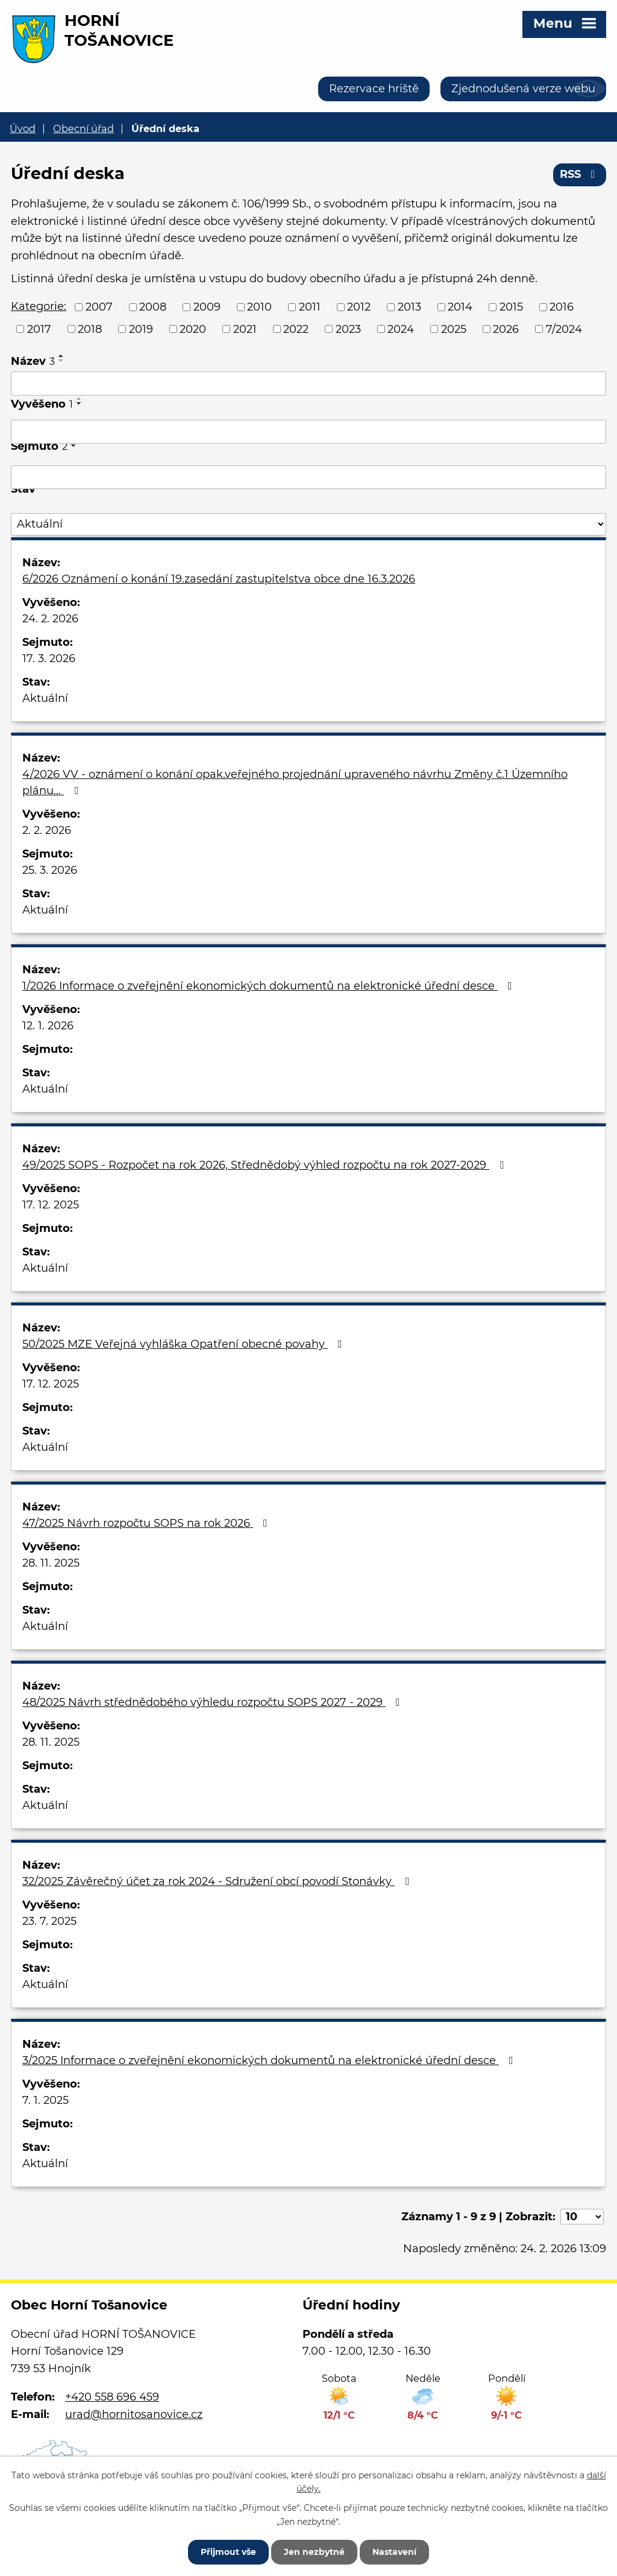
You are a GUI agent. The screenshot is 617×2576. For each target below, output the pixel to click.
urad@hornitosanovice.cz (133, 2414)
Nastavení (394, 2551)
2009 (207, 307)
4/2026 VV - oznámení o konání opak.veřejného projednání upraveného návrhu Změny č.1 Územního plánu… (295, 782)
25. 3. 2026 (49, 870)
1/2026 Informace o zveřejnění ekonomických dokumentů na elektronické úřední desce (269, 986)
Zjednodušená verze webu (523, 88)
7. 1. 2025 (45, 2100)
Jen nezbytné (314, 2551)
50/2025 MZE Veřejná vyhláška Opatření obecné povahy (184, 1344)
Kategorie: (38, 306)
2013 (409, 307)
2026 (506, 328)
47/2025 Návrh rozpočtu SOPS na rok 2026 (147, 1523)
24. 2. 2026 (50, 618)
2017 (39, 328)
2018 (90, 328)
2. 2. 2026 (46, 830)
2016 (562, 307)
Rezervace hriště (374, 88)
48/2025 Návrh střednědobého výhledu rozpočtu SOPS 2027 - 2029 (213, 1702)
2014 (460, 307)
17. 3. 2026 (48, 658)
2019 (141, 328)
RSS (580, 174)
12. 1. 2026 (48, 1025)
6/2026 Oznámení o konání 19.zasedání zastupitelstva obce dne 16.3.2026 (218, 579)
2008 (152, 307)
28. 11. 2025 (51, 1563)
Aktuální (45, 698)
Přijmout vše (228, 2551)
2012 (359, 307)
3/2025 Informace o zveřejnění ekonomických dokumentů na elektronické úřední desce (270, 2060)
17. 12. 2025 (50, 1204)
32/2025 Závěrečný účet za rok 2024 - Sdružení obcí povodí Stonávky (218, 1881)
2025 (453, 328)
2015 (511, 307)
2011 (310, 307)
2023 (348, 328)
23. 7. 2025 (49, 1921)
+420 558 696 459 (112, 2397)
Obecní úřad (83, 128)
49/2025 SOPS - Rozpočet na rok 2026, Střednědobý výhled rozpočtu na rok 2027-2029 (265, 1165)
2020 (193, 328)
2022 (295, 328)
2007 (99, 307)
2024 (400, 328)
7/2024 (564, 328)
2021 (245, 328)
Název (33, 361)
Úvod (23, 128)
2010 (259, 307)
